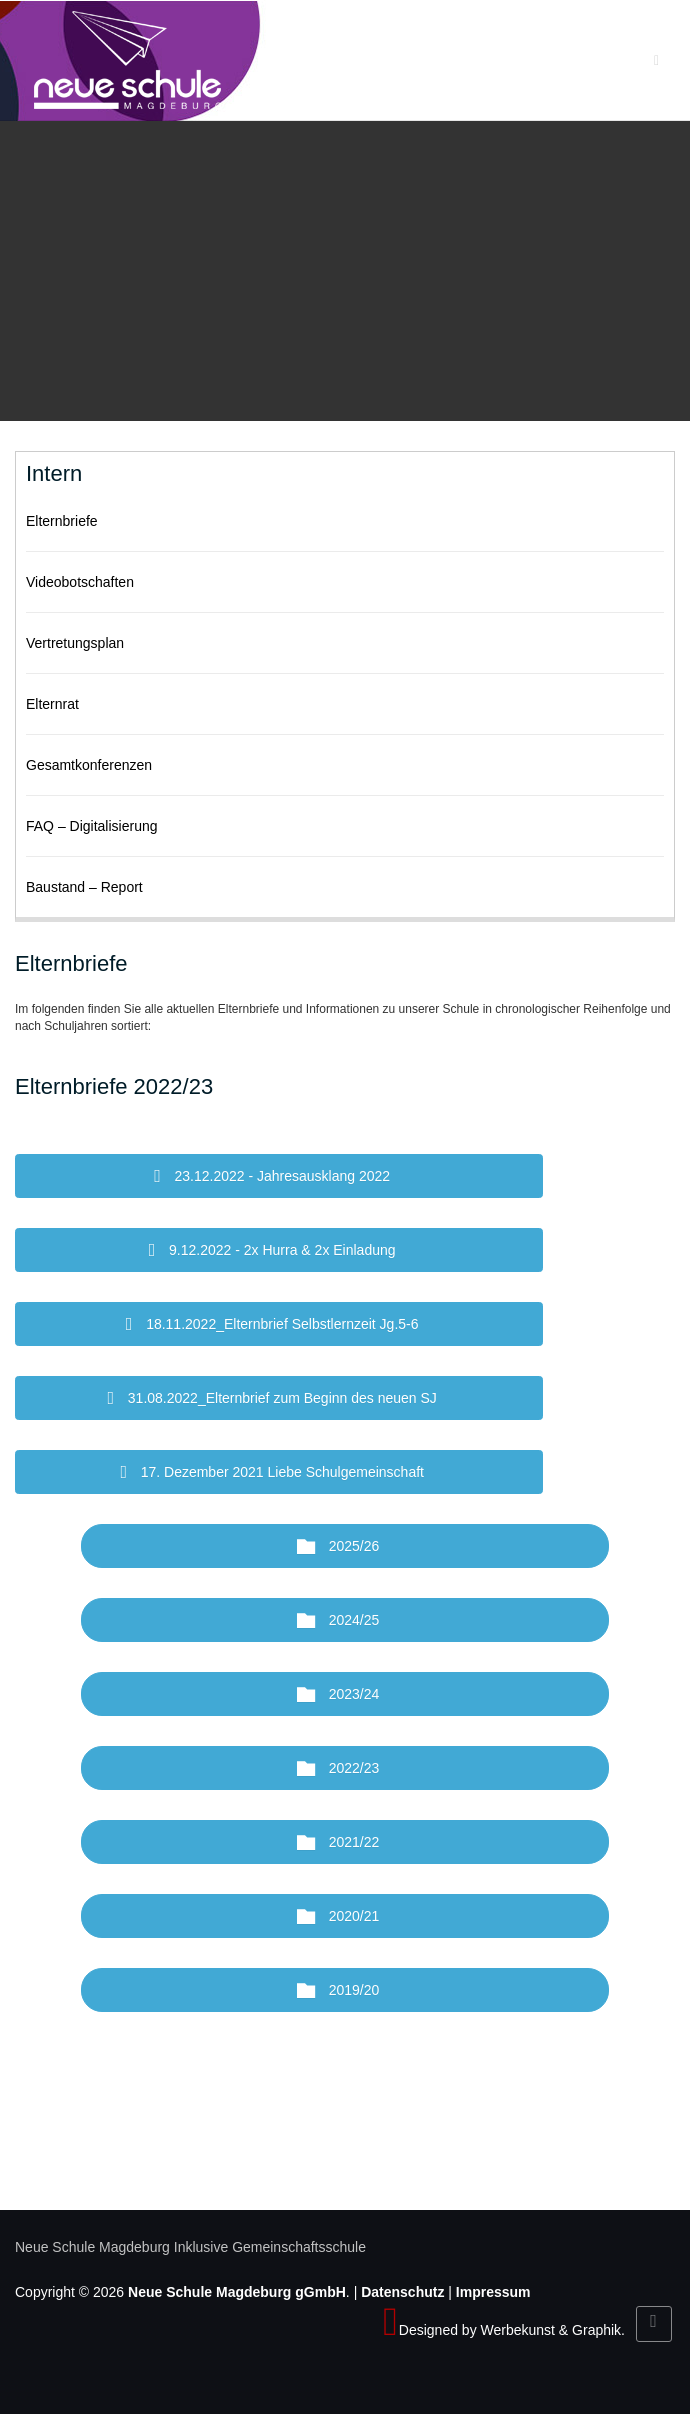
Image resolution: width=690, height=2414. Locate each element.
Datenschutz (402, 2292)
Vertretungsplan (75, 643)
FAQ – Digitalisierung (92, 826)
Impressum (493, 2292)
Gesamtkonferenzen (89, 765)
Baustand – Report (84, 887)
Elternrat (52, 704)
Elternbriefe (62, 521)
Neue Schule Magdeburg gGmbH (237, 2292)
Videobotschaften (80, 582)
